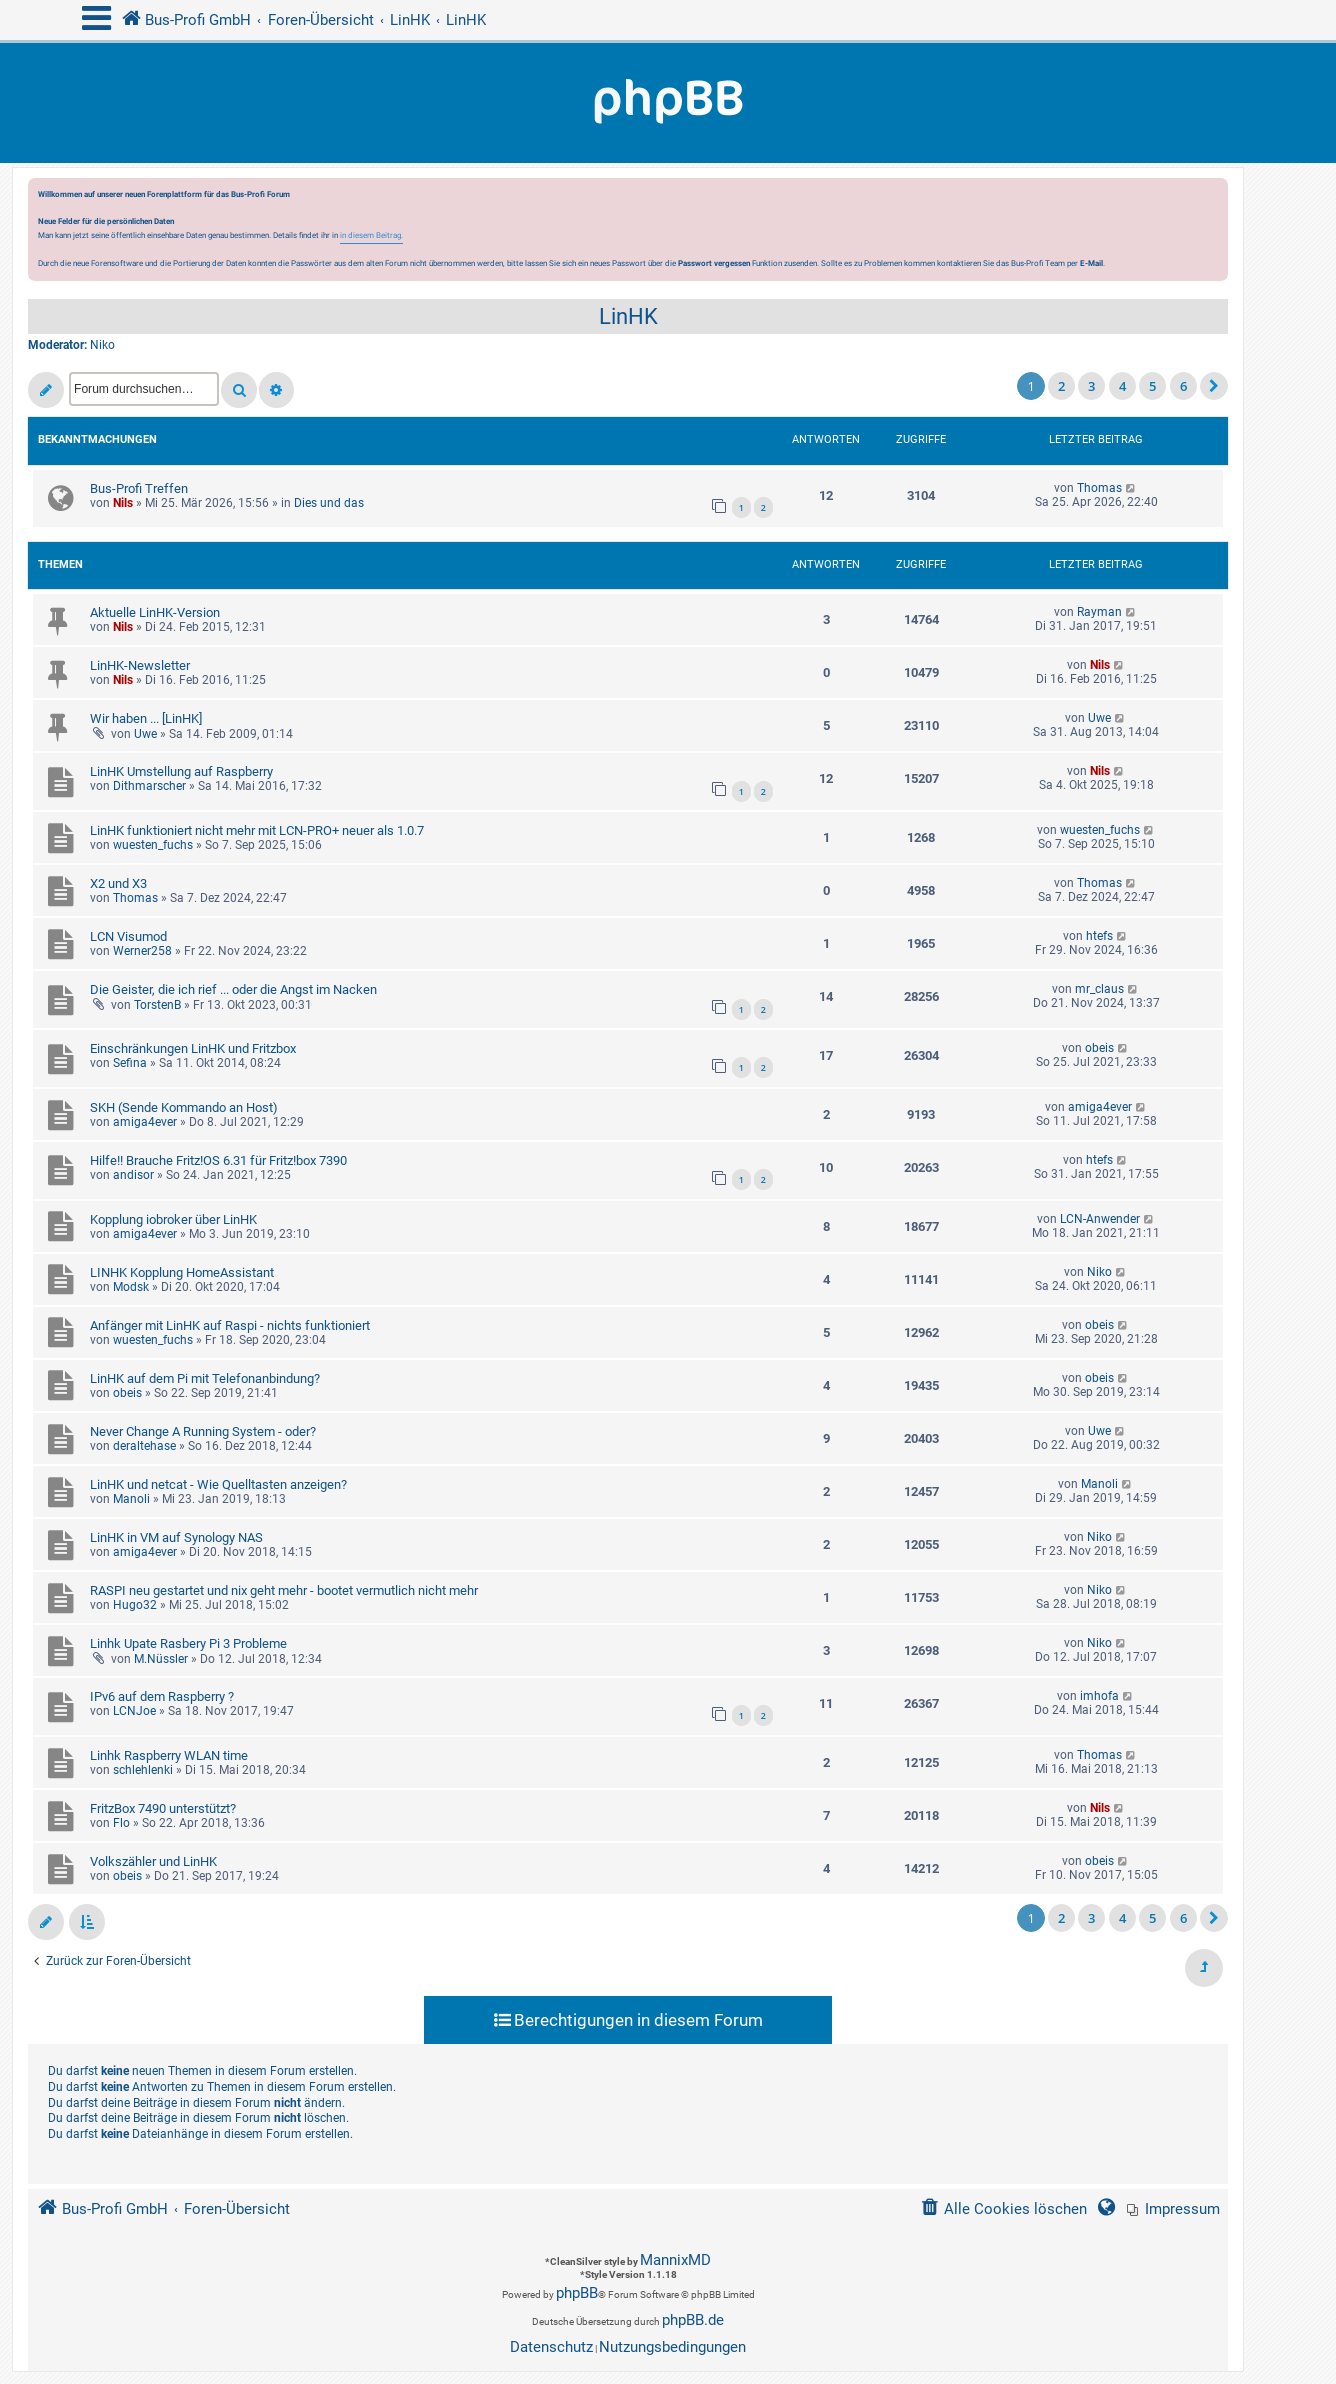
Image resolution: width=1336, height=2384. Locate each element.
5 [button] (1152, 386)
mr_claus (1099, 989)
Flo (121, 1823)
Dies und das (329, 503)
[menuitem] (1173, 2209)
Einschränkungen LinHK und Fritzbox (193, 1048)
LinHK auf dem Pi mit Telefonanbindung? (205, 1378)
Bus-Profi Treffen (139, 488)
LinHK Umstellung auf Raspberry (181, 771)
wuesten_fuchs (153, 845)
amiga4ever (145, 1122)
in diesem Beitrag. (371, 235)
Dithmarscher (149, 786)
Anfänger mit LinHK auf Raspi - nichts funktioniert (230, 1325)
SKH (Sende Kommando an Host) (184, 1107)
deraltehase (144, 1446)
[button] (1214, 386)
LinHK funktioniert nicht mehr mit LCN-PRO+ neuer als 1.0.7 (257, 830)
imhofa (1099, 1696)
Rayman (1099, 612)
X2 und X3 (118, 883)
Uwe (145, 734)
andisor (133, 1175)
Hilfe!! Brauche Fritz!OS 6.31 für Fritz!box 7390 (218, 1160)
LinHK (628, 316)
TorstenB (157, 1005)
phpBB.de (693, 2320)
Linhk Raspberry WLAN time (169, 1755)
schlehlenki (143, 1770)
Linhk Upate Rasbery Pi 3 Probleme (188, 1643)
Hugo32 (135, 1605)
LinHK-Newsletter (140, 665)
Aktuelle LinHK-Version (155, 612)
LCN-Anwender (1100, 1219)
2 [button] (1061, 386)
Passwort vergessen (714, 263)
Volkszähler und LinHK (153, 1861)
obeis (1099, 1048)
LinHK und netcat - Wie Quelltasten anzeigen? (218, 1484)
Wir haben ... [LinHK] (146, 718)
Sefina (130, 1063)
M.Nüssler (161, 1659)
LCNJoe (134, 1711)
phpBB (577, 2293)
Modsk (131, 1287)
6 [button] (1183, 386)
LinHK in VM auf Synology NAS (176, 1537)
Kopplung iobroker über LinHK (173, 1219)
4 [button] (1122, 386)
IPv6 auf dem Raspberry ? (162, 1696)
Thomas (1099, 488)
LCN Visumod (128, 936)
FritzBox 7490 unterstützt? (163, 1808)
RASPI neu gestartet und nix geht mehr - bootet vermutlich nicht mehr (284, 1590)
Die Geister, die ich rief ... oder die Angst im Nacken (233, 989)
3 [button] (1091, 386)
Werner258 (142, 951)
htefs (1099, 936)
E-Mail (1091, 263)
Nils (123, 503)
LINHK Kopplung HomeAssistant (182, 1272)
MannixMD (675, 2260)
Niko (102, 345)
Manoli (131, 1499)
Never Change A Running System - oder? (203, 1431)
